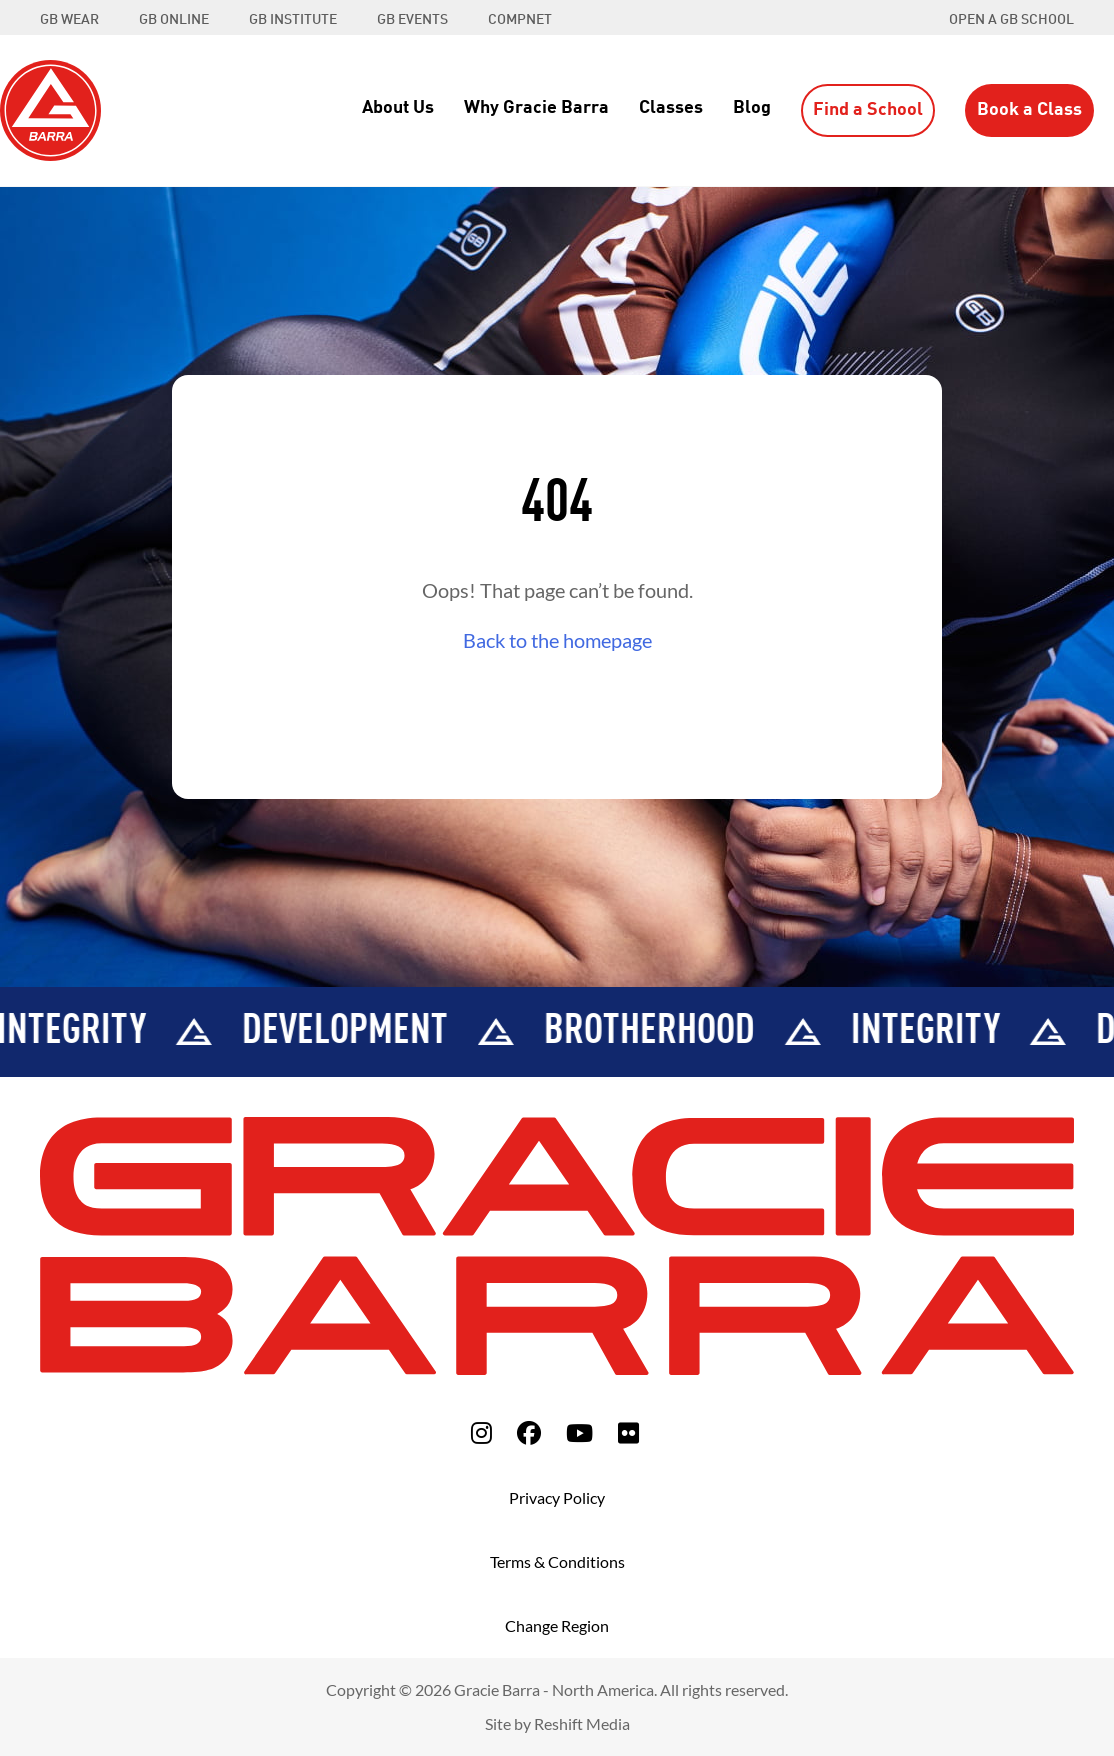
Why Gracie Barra (536, 108)
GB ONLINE (174, 20)
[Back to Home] (50, 108)
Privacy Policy (557, 1497)
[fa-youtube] (579, 1432)
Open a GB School (1011, 20)
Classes (671, 108)
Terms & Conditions (557, 1561)
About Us (398, 108)
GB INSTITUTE (293, 20)
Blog (752, 108)
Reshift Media (582, 1723)
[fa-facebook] (529, 1432)
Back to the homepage (557, 640)
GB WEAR (69, 20)
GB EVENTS (412, 20)
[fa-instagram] (481, 1432)
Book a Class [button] (1029, 110)
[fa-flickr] (628, 1432)
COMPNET (520, 20)
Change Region (557, 1625)
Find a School (868, 110)
